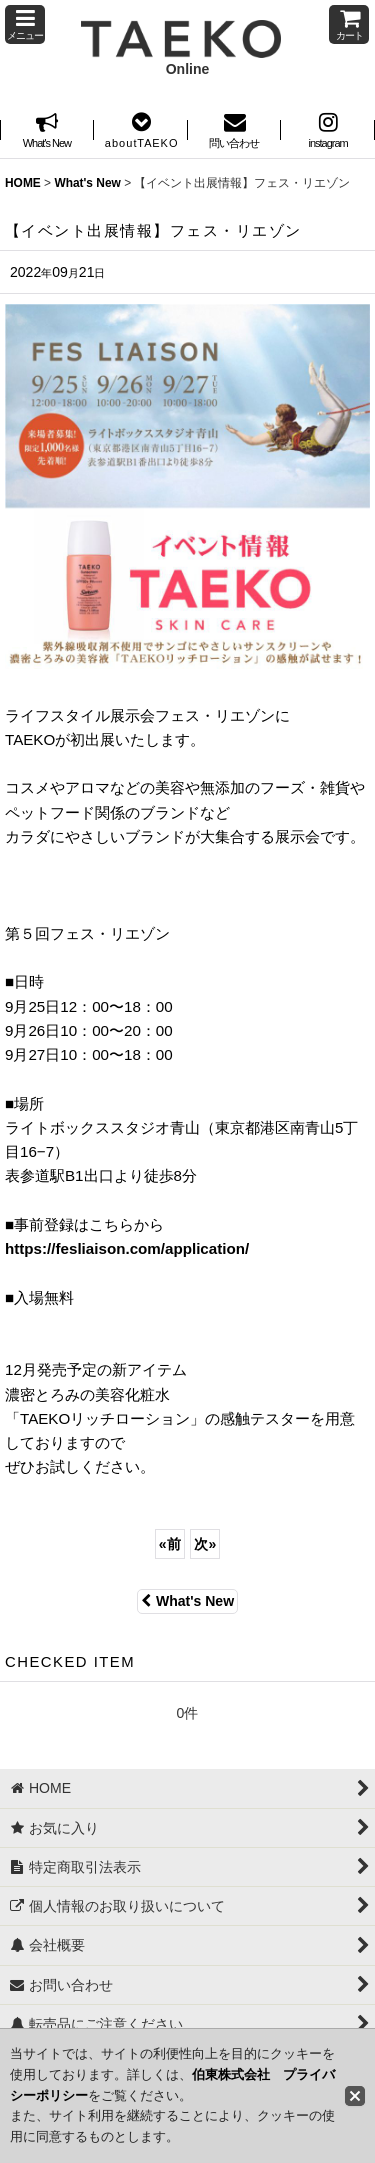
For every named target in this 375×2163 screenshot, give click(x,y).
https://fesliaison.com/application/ (127, 1248)
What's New (187, 1601)
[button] (25, 24)
